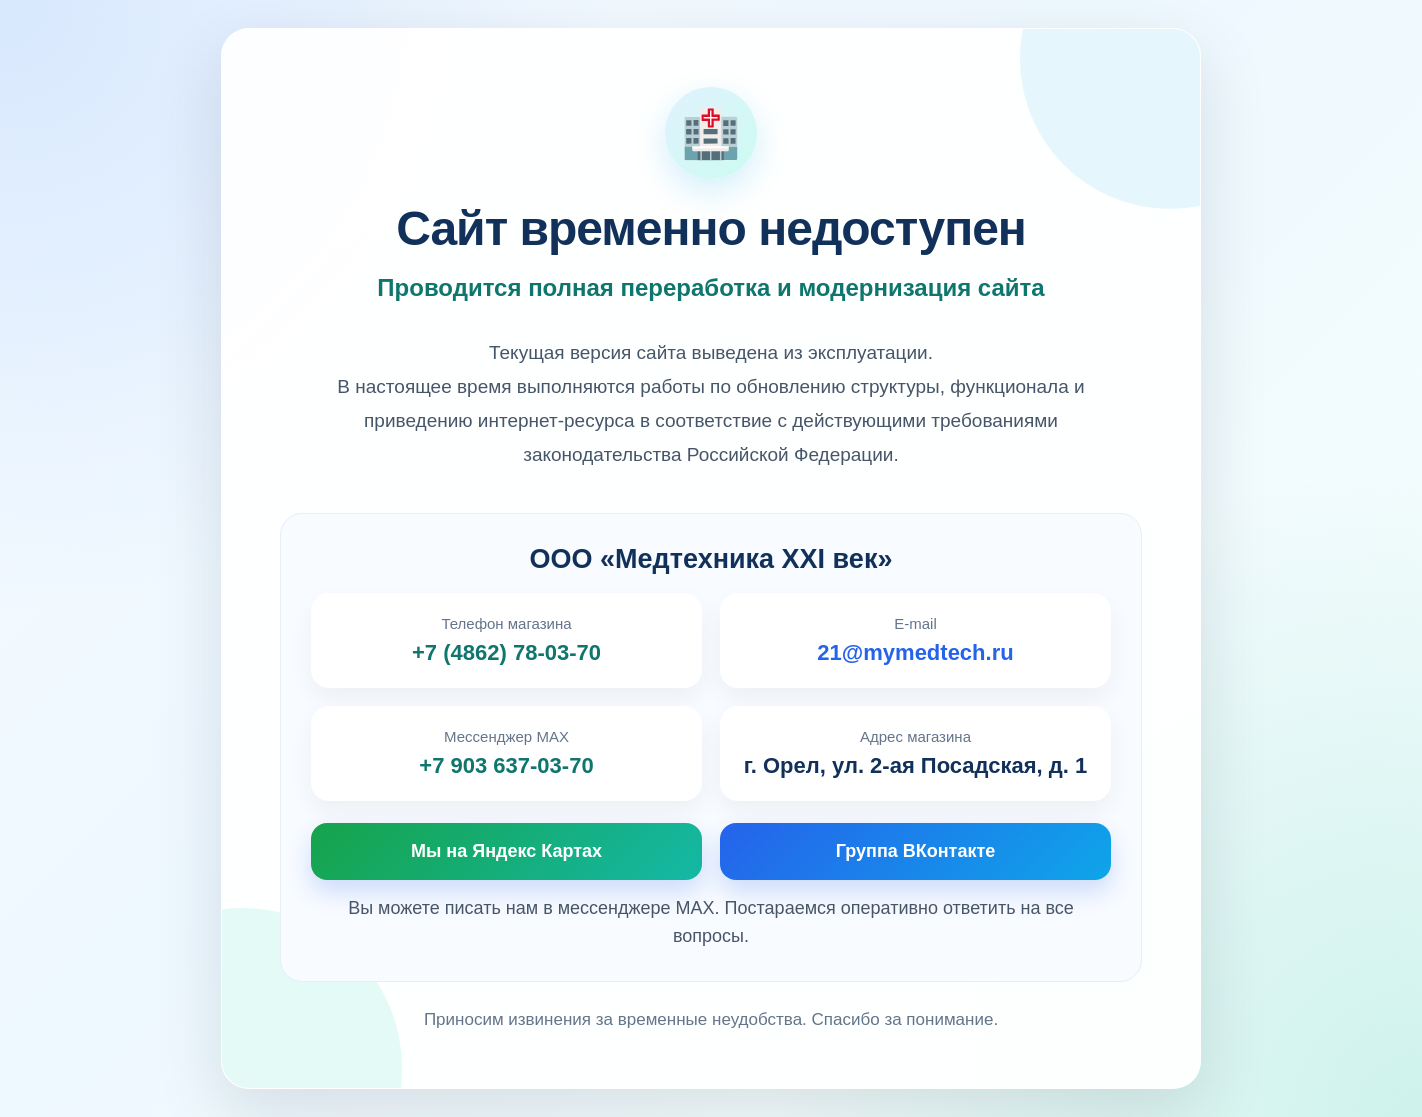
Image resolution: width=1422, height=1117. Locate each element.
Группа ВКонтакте (916, 851)
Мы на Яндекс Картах (506, 851)
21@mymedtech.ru (915, 652)
